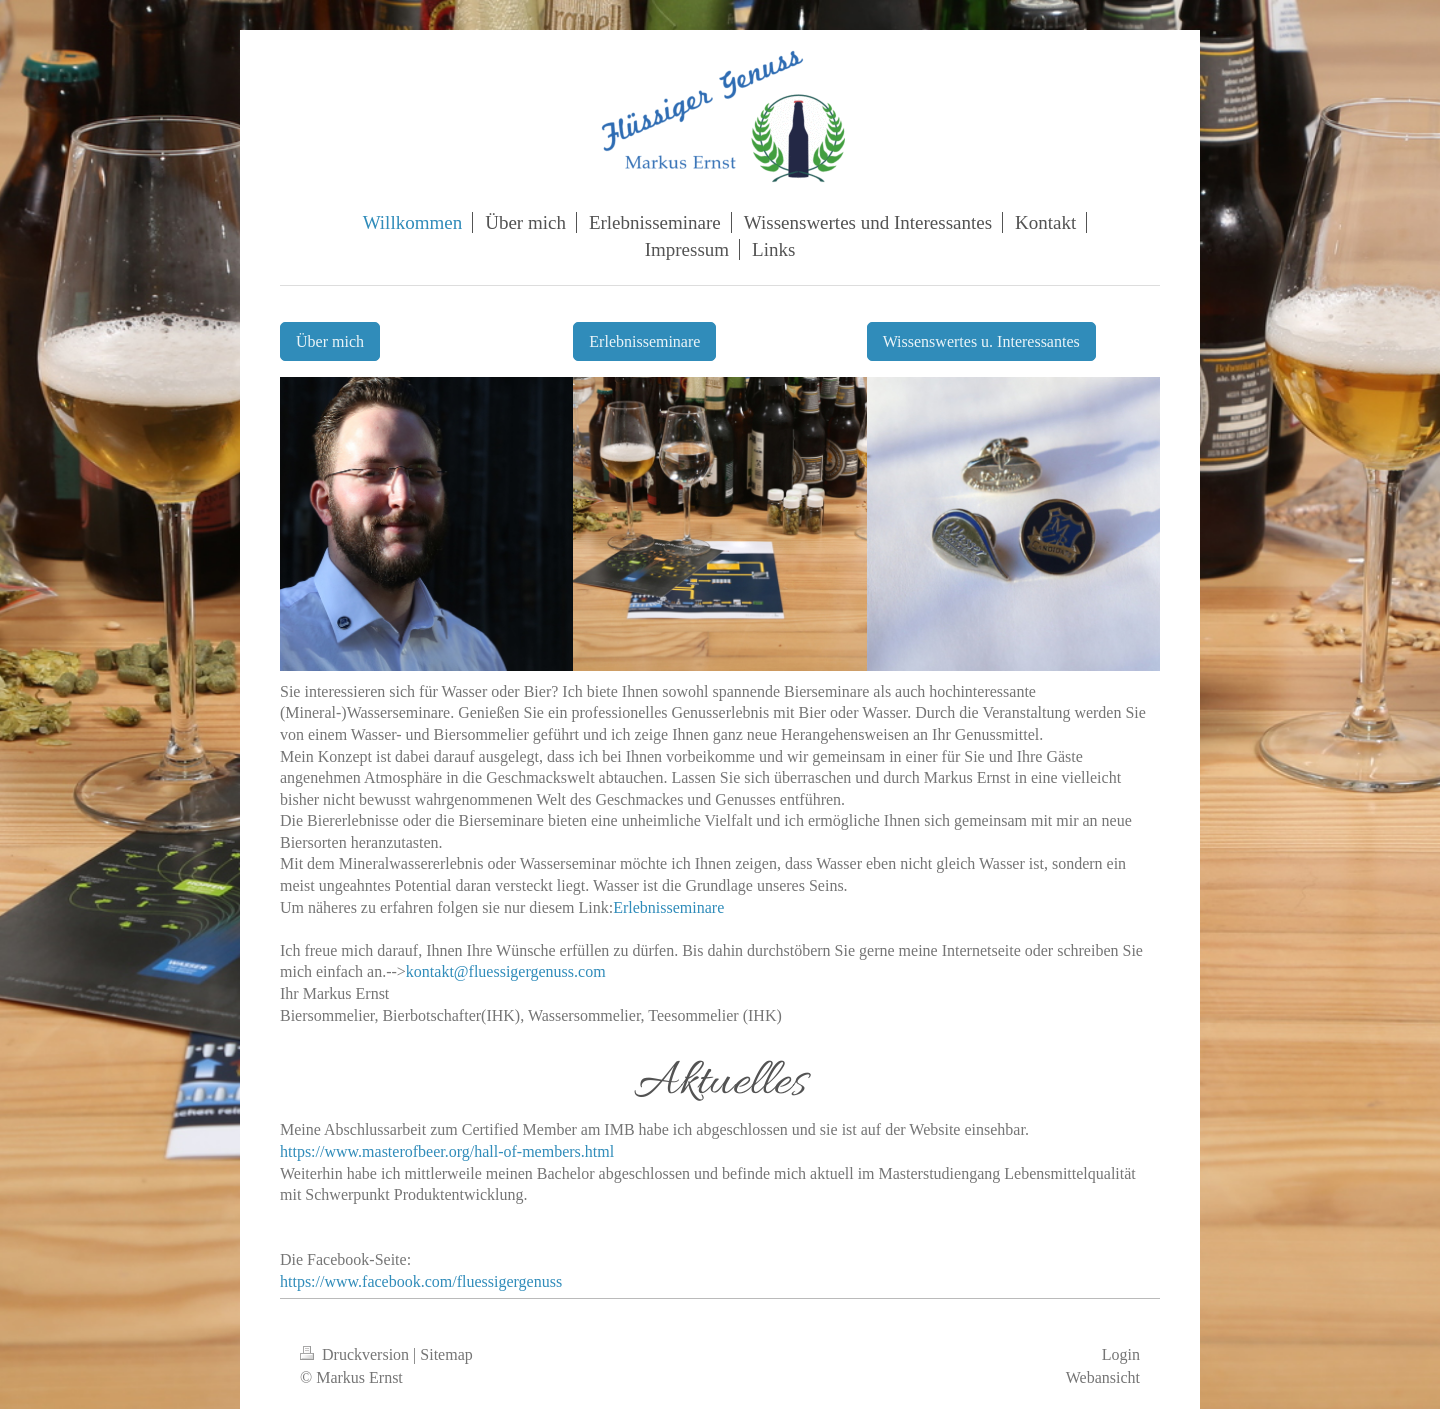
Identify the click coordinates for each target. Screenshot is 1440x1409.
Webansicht (1103, 1377)
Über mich (330, 341)
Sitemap (446, 1354)
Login (1121, 1354)
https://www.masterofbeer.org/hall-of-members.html (447, 1151)
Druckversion (356, 1354)
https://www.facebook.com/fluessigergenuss (421, 1281)
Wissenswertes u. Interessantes (981, 341)
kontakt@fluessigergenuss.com (506, 971)
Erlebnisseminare (644, 341)
